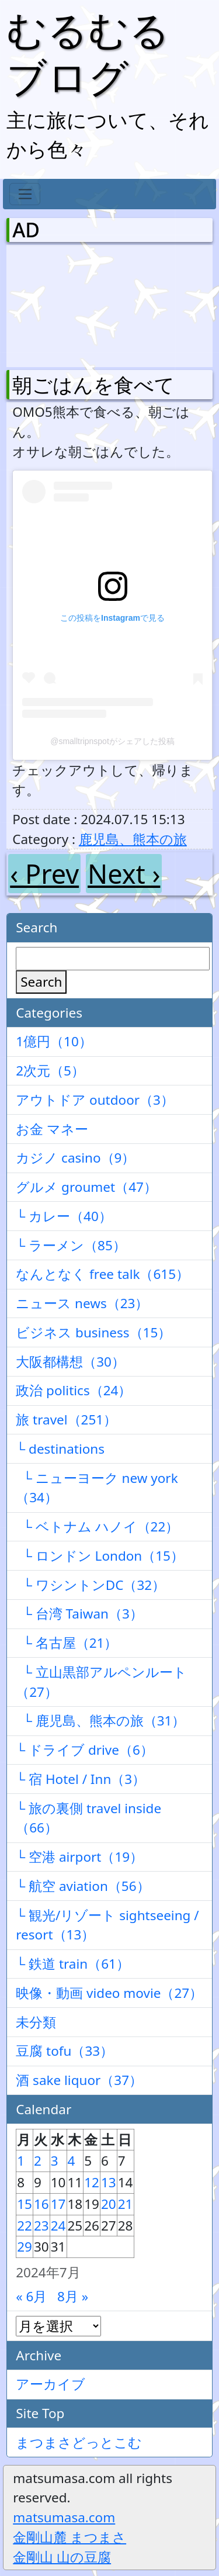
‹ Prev (44, 873)
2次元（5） (50, 1070)
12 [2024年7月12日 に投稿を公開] (91, 2182)
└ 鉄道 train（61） (73, 1964)
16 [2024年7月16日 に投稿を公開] (41, 2204)
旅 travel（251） (66, 1419)
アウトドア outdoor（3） (95, 1100)
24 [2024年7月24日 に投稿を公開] (58, 2226)
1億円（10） (54, 1041)
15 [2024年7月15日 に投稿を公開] (24, 2204)
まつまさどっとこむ (79, 2442)
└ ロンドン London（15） (100, 1556)
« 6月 (31, 2296)
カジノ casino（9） (75, 1158)
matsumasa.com (64, 2517)
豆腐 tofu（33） (64, 2051)
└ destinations (60, 1449)
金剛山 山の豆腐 (62, 2557)
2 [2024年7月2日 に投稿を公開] (37, 2161)
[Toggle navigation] (24, 194)
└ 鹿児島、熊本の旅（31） (100, 1720)
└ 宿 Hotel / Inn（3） (80, 1779)
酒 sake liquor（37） (79, 2080)
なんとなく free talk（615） (102, 1274)
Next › (124, 873)
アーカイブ (50, 2384)
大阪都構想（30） (70, 1362)
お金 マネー (52, 1129)
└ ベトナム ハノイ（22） (97, 1526)
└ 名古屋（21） (66, 1643)
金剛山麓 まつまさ (69, 2537)
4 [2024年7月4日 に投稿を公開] (71, 2161)
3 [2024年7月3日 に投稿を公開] (54, 2161)
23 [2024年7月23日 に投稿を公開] (41, 2226)
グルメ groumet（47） (86, 1187)
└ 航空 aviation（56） (83, 1886)
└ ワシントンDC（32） (90, 1585)
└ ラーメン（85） (71, 1245)
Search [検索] (41, 982)
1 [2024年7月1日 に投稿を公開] (21, 2161)
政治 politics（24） (73, 1390)
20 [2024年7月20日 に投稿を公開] (108, 2204)
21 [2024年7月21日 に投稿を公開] (125, 2204)
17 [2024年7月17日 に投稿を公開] (58, 2204)
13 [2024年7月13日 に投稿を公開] (108, 2182)
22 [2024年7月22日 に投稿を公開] (24, 2226)
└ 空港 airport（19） (79, 1857)
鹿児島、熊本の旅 (133, 839)
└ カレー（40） (64, 1216)
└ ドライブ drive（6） (85, 1750)
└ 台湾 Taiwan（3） (79, 1614)
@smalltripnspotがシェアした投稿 (112, 741)
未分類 (36, 2022)
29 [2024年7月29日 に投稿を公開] (24, 2247)
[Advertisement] (73, 303)
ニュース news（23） (82, 1303)
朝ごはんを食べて (93, 384)
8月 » (72, 2296)
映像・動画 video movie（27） (109, 1993)
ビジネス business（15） (93, 1332)
